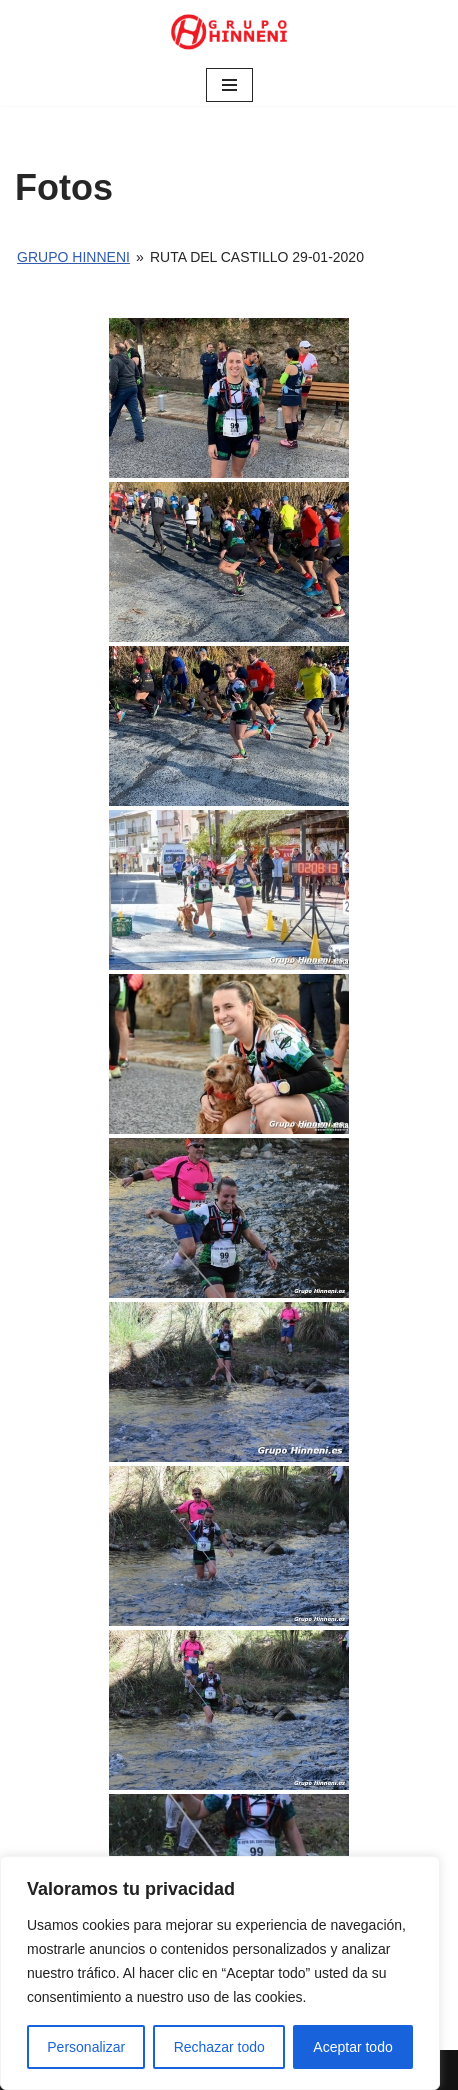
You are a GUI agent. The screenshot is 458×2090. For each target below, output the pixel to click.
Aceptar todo (352, 2047)
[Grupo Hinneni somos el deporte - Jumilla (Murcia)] (229, 32)
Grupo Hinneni (73, 257)
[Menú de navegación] (229, 85)
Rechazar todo (219, 2047)
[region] (220, 1973)
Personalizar (86, 2047)
